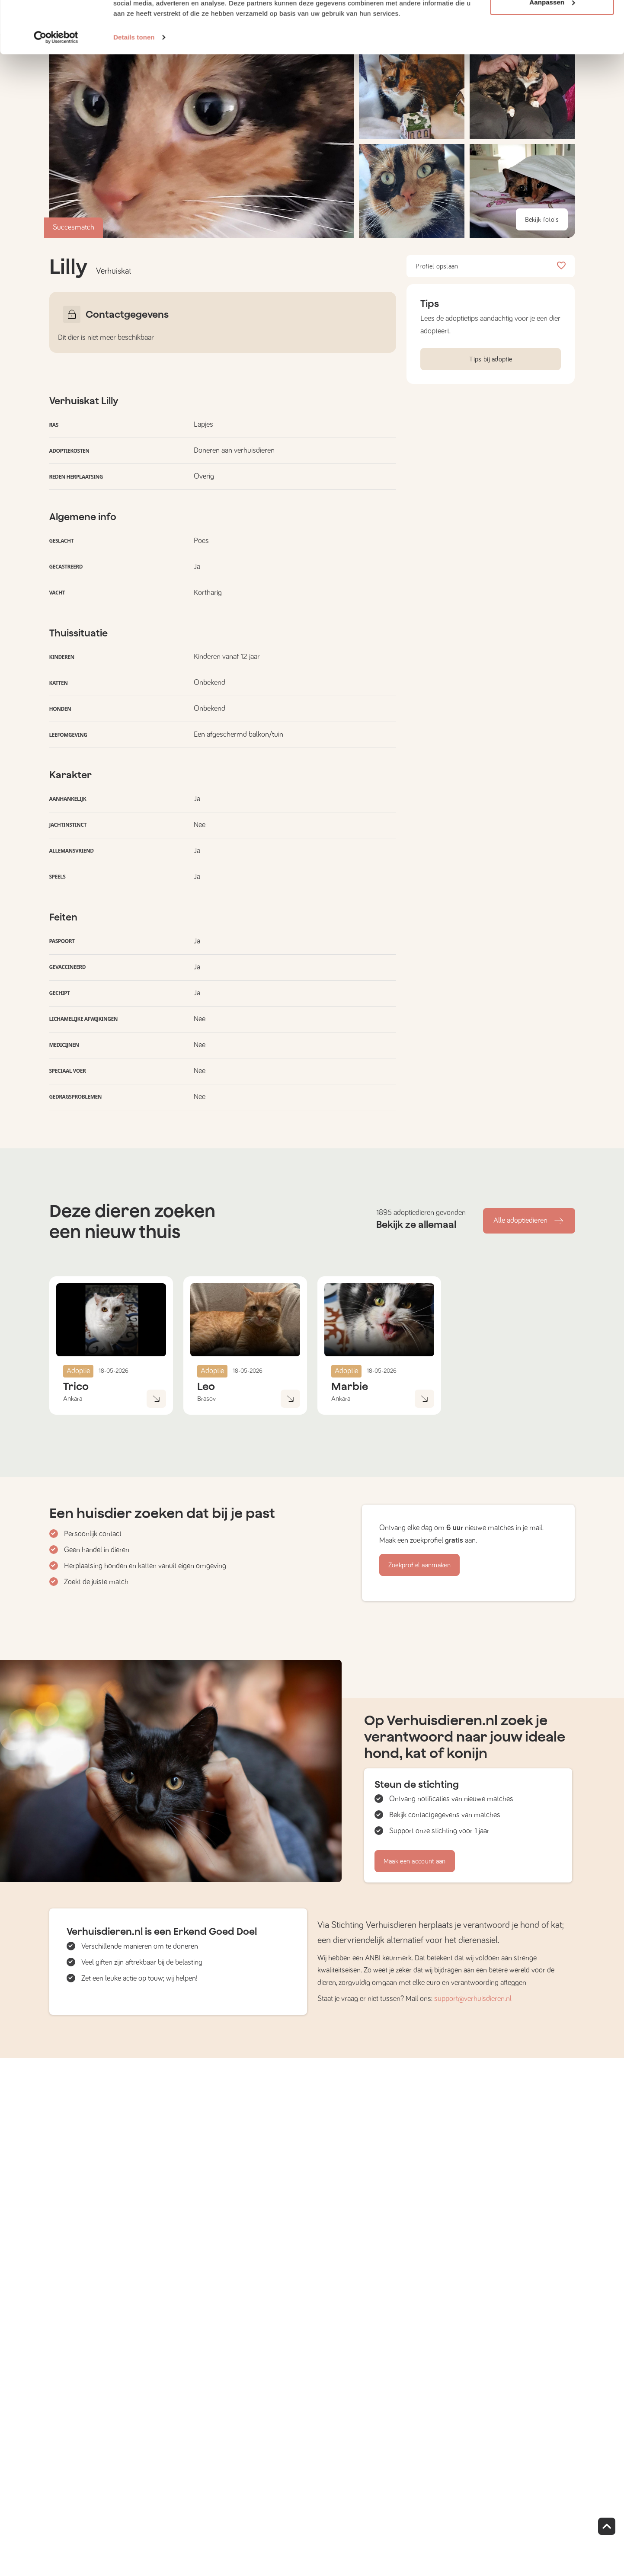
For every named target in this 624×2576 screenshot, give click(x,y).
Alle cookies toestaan (552, 22)
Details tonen (133, 86)
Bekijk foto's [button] (542, 219)
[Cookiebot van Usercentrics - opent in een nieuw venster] (56, 86)
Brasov (206, 1398)
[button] (411, 191)
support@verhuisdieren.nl (473, 1999)
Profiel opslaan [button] (491, 266)
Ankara (72, 1398)
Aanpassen (552, 51)
